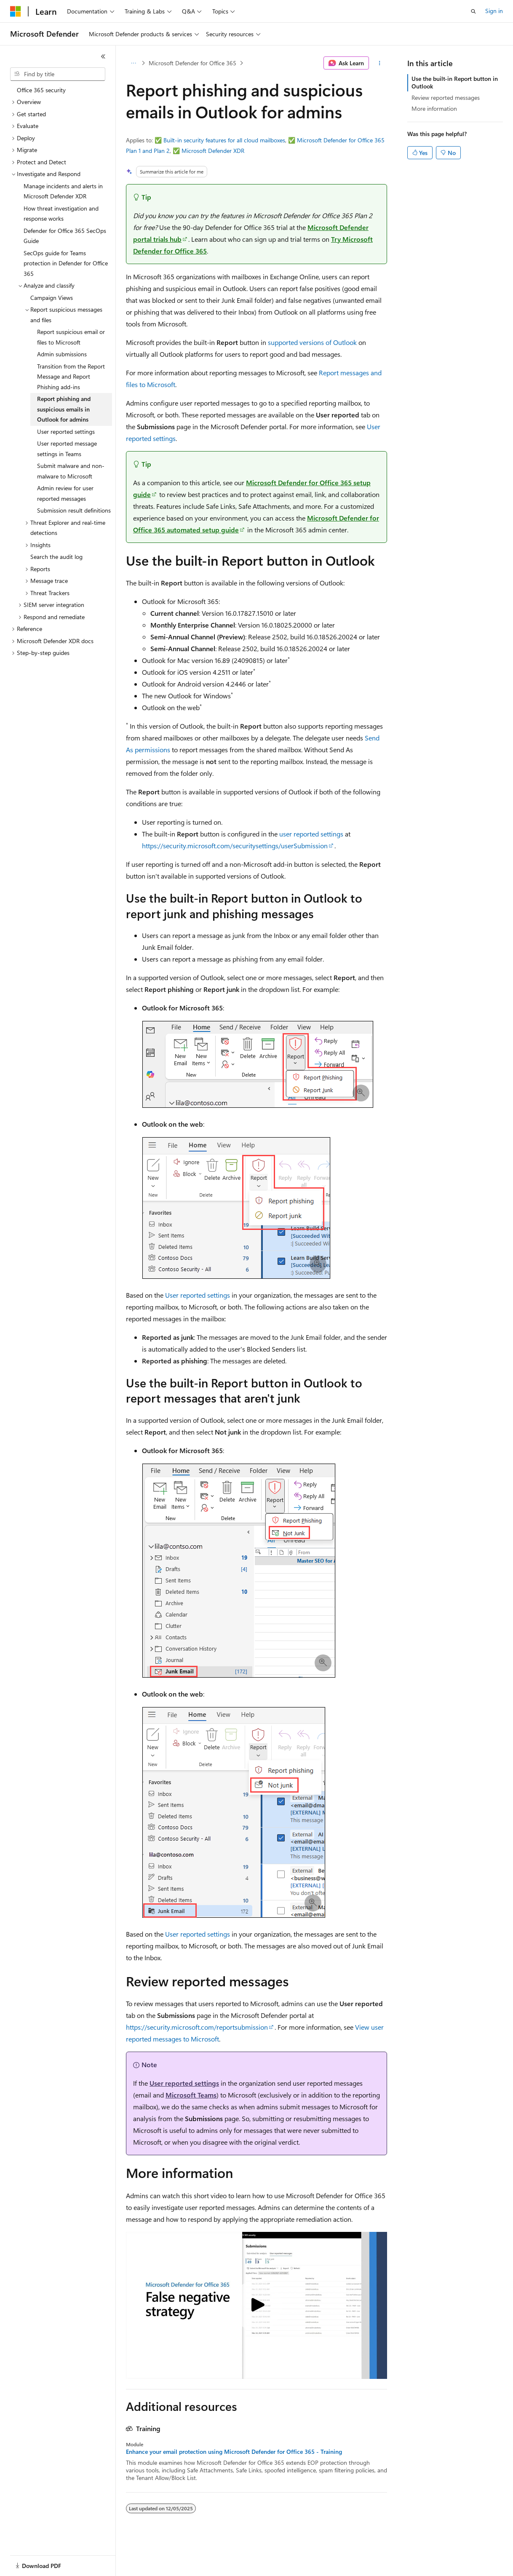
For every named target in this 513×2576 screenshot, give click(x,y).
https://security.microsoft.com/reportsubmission (197, 2027)
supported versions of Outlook (312, 342)
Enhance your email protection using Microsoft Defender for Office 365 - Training (234, 2452)
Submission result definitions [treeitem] (74, 510)
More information (434, 108)
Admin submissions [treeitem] (62, 354)
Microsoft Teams (191, 2094)
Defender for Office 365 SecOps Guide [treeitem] (65, 236)
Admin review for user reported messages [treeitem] (65, 493)
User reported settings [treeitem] (66, 432)
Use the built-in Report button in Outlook (454, 82)
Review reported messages (445, 98)
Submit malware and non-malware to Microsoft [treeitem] (70, 471)
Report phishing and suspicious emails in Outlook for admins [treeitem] (64, 409)
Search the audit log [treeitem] (56, 557)
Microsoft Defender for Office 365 (192, 63)
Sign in (494, 11)
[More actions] (379, 63)
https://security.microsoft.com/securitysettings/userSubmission (235, 845)
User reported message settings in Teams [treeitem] (67, 448)
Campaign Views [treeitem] (51, 298)
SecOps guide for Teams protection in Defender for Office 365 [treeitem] (66, 263)
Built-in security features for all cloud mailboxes (224, 140)
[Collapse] (103, 56)
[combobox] (57, 74)
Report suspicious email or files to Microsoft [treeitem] (71, 337)
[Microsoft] (15, 11)
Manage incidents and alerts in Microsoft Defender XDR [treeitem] (63, 191)
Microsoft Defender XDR (213, 151)
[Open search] (473, 11)
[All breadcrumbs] (133, 63)
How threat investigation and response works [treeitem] (61, 213)
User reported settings (197, 1295)
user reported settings (311, 833)
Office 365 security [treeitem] (41, 90)
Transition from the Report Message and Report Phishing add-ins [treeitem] (71, 376)
